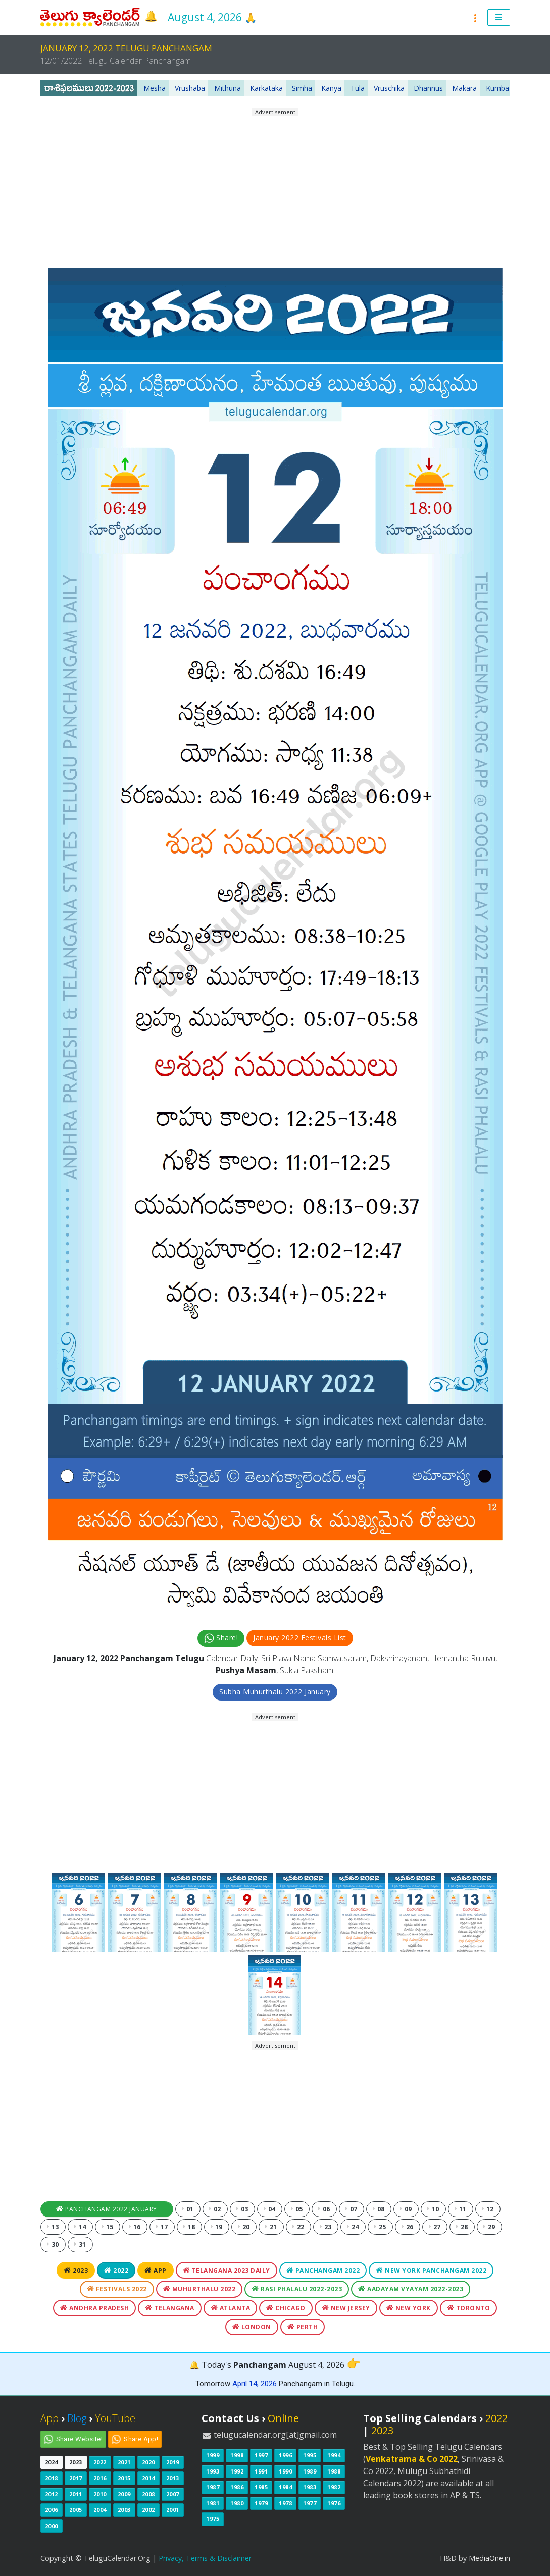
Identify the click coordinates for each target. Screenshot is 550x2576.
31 (80, 2244)
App (155, 2270)
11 (461, 2209)
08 (379, 2209)
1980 (236, 2503)
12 (488, 2209)
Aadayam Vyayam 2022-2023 (410, 2289)
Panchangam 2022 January (106, 2209)
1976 (333, 2503)
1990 (285, 2471)
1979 (261, 2503)
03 (242, 2209)
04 (270, 2209)
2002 (148, 2509)
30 (53, 2244)
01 (188, 2209)
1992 (236, 2471)
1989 (309, 2471)
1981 (212, 2503)
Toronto (468, 2308)
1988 (333, 2471)
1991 (261, 2471)
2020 (148, 2462)
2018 (51, 2478)
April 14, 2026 (254, 2383)
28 (462, 2227)
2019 (172, 2462)
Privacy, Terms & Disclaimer (205, 2558)
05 (297, 2209)
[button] (498, 17)
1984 (285, 2487)
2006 (51, 2509)
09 (406, 2209)
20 (244, 2227)
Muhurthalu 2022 (199, 2289)
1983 (309, 2487)
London (251, 2327)
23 (326, 2227)
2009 (124, 2494)
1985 (261, 2487)
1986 (236, 2487)
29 (489, 2227)
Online (283, 2418)
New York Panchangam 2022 (431, 2270)
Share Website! (79, 2439)
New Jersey (346, 2308)
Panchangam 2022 (323, 2270)
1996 (285, 2455)
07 (351, 2209)
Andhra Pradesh (94, 2308)
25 (380, 2227)
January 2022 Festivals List (299, 1637)
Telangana (169, 2308)
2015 (124, 2478)
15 (108, 2227)
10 (433, 2209)
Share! (221, 1638)
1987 (212, 2487)
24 (353, 2227)
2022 (116, 2270)
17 (162, 2227)
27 (435, 2227)
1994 (333, 2455)
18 (189, 2227)
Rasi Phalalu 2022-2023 (297, 2289)
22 (298, 2227)
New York (408, 2308)
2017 (75, 2478)
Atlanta (231, 2308)
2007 (172, 2494)
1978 (285, 2503)
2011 (75, 2494)
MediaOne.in (489, 2558)
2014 (148, 2478)
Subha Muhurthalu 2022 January (275, 1691)
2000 (51, 2526)
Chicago (286, 2308)
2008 (148, 2494)
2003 (124, 2509)
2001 (172, 2509)
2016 (100, 2478)
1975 (212, 2518)
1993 (212, 2471)
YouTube (115, 2418)
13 (53, 2227)
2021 (124, 2462)
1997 (261, 2455)
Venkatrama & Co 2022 (412, 2458)
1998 (236, 2455)
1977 (309, 2503)
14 (80, 2227)
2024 (51, 2462)
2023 (76, 2270)
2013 (172, 2478)
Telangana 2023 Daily (226, 2270)
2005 (75, 2509)
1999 (212, 2455)
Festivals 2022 (117, 2289)
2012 (51, 2494)
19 (217, 2227)
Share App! (141, 2439)
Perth (302, 2327)
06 (324, 2209)
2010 (100, 2494)
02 (215, 2209)
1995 (309, 2455)
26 (408, 2227)
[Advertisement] (275, 188)
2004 (100, 2509)
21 (271, 2227)
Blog (76, 2418)
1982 (333, 2487)
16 (135, 2227)
